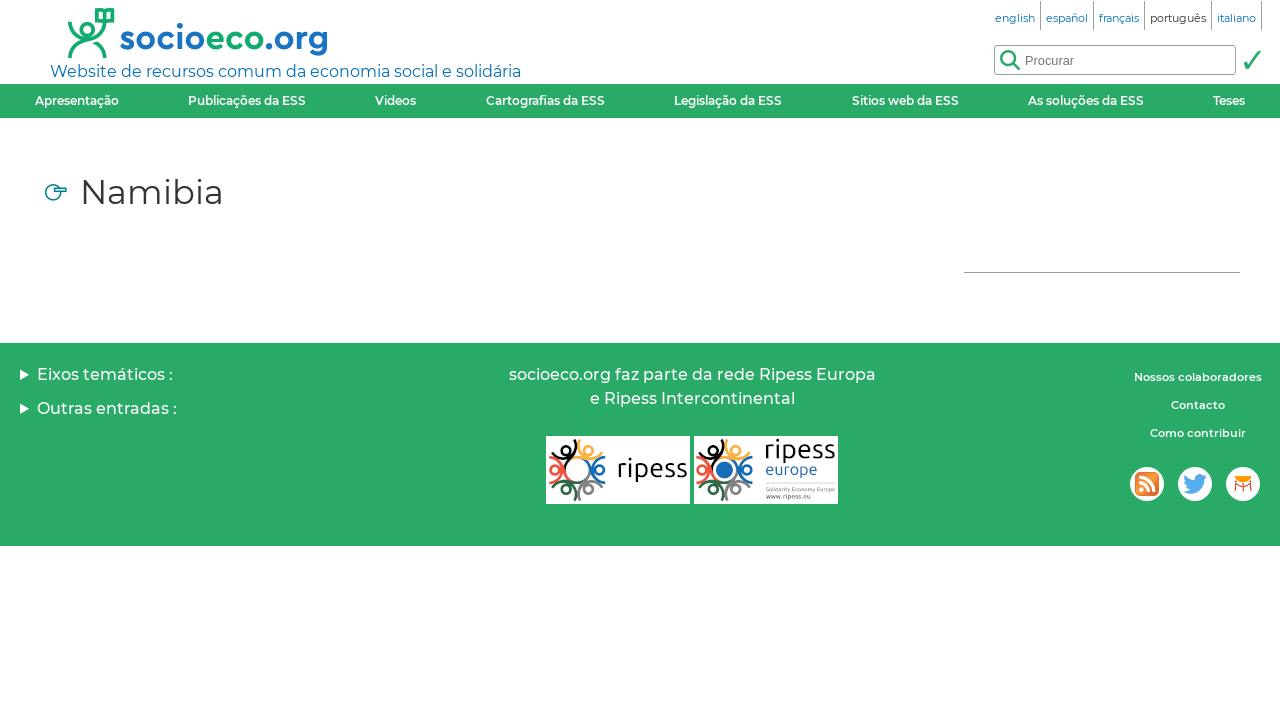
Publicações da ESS (247, 100)
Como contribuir (1198, 433)
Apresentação (77, 100)
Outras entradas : (107, 408)
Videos (395, 100)
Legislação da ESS (728, 100)
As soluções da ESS (1086, 100)
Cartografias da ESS (545, 100)
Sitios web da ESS (905, 100)
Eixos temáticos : (105, 374)
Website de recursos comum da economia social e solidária (285, 71)
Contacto (1198, 405)
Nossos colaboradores (1198, 377)
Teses (1229, 100)
